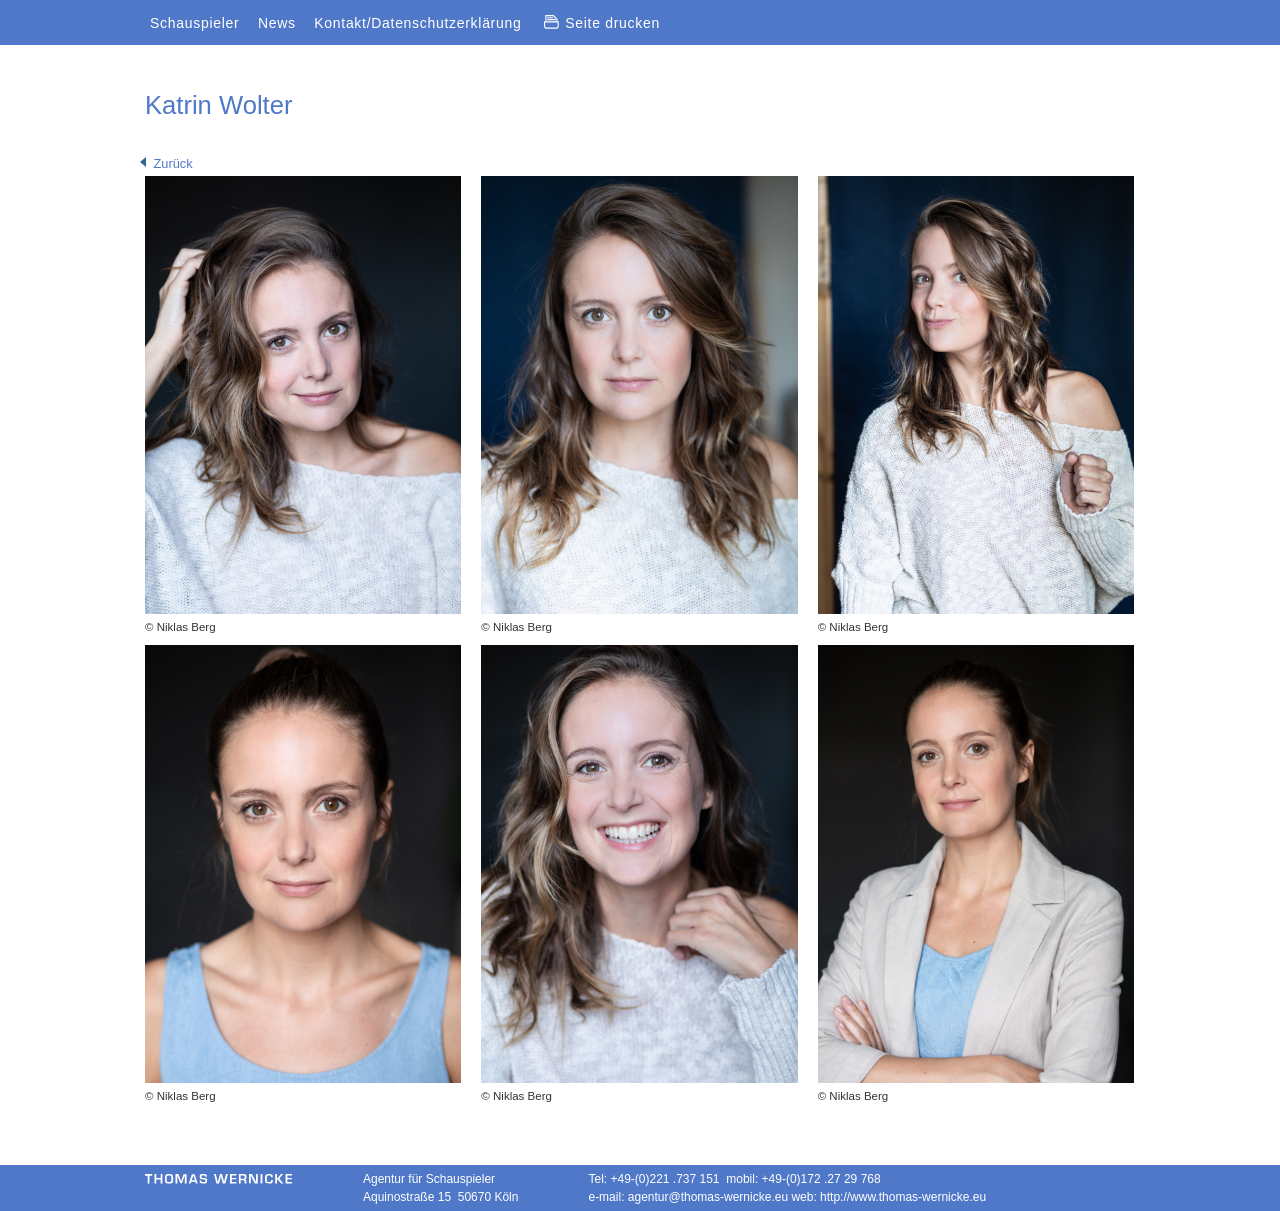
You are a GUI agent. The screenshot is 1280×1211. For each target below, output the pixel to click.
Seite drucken (602, 23)
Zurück (166, 163)
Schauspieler (194, 23)
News (277, 23)
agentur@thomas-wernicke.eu (708, 1197)
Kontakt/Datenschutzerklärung (417, 23)
